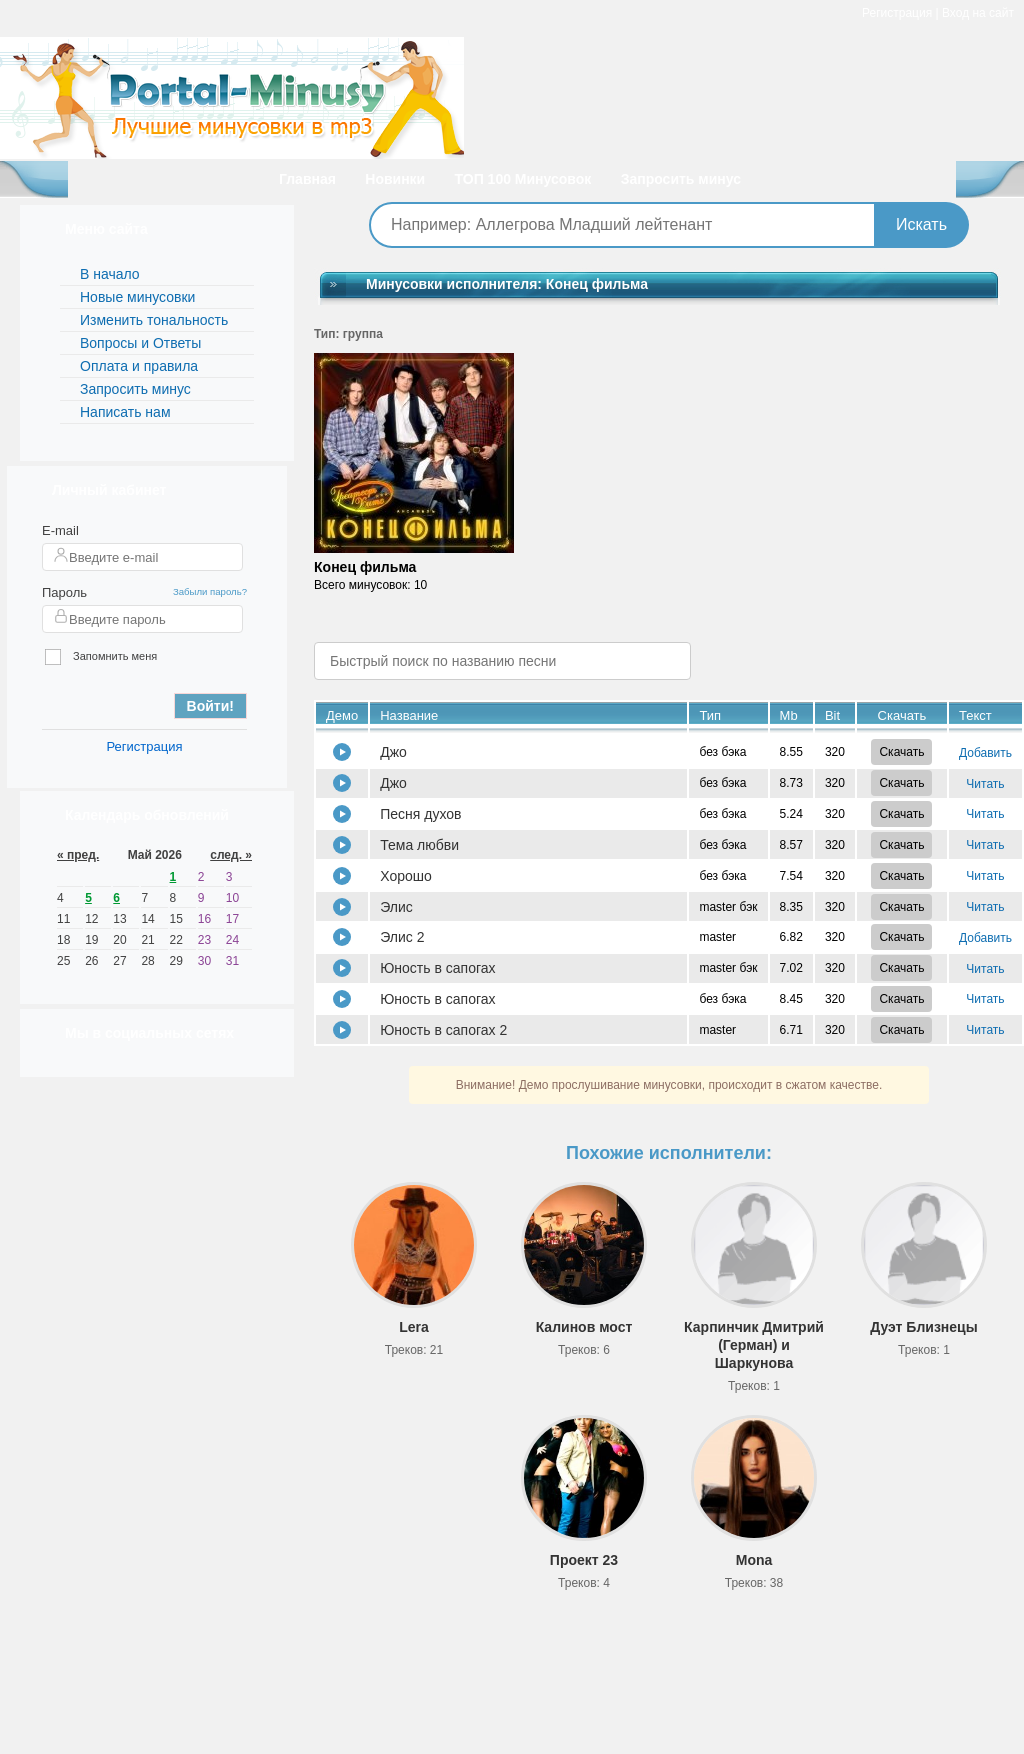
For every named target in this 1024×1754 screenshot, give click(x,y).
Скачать (901, 752)
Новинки (395, 179)
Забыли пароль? (210, 591)
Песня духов (420, 814)
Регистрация (897, 13)
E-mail (60, 530)
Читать (985, 784)
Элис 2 (402, 937)
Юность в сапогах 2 (443, 1030)
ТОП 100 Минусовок (523, 179)
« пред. (78, 855)
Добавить (985, 753)
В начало (110, 274)
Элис (396, 907)
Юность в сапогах (437, 968)
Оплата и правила (139, 366)
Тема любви (419, 845)
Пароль (64, 592)
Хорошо (406, 876)
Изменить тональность (154, 320)
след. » (231, 855)
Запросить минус (681, 179)
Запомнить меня (101, 657)
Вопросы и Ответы (140, 343)
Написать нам (125, 412)
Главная (307, 179)
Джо (393, 752)
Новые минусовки (137, 297)
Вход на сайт (978, 13)
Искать (921, 224)
